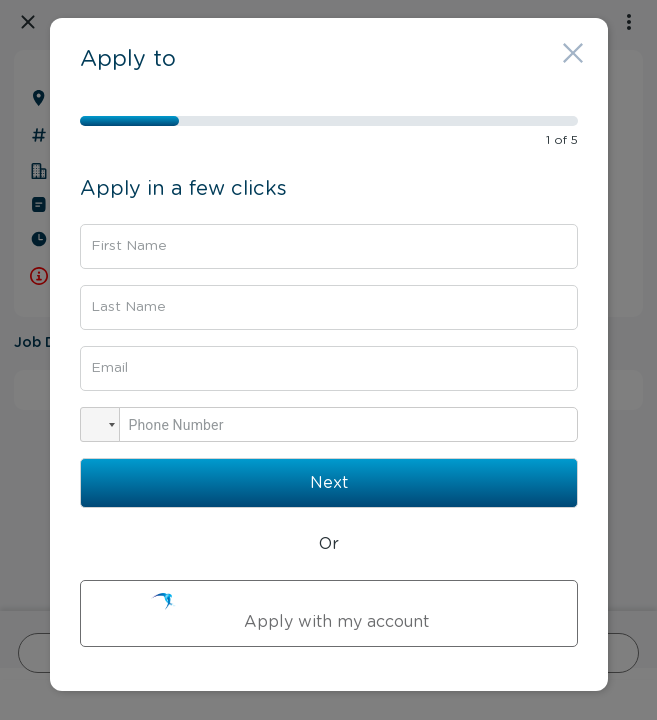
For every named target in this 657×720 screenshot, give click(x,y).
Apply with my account (329, 611)
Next (329, 483)
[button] (100, 424)
